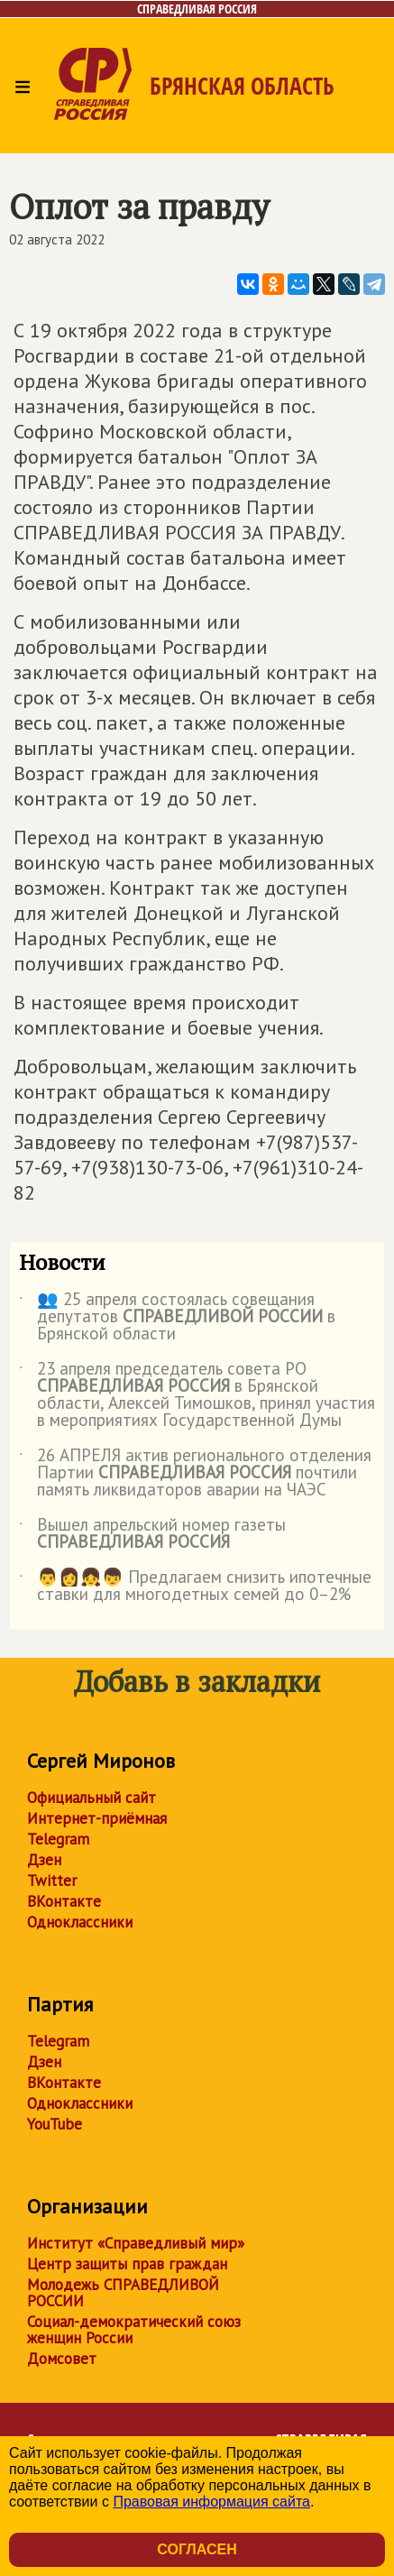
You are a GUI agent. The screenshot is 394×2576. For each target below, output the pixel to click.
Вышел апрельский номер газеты (152, 1534)
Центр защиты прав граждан (127, 2264)
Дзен (44, 1860)
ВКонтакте (64, 1901)
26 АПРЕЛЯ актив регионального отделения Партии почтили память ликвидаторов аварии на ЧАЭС (195, 1473)
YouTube (54, 2124)
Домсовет (61, 2359)
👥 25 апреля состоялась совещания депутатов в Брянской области (177, 1317)
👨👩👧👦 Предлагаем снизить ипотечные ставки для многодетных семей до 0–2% (195, 1587)
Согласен (196, 2549)
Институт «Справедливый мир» (135, 2243)
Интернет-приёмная (97, 1818)
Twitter (52, 1880)
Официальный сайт (91, 1797)
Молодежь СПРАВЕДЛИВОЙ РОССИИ (123, 2293)
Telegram (58, 1839)
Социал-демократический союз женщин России (134, 2330)
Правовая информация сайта (211, 2501)
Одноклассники (80, 1922)
